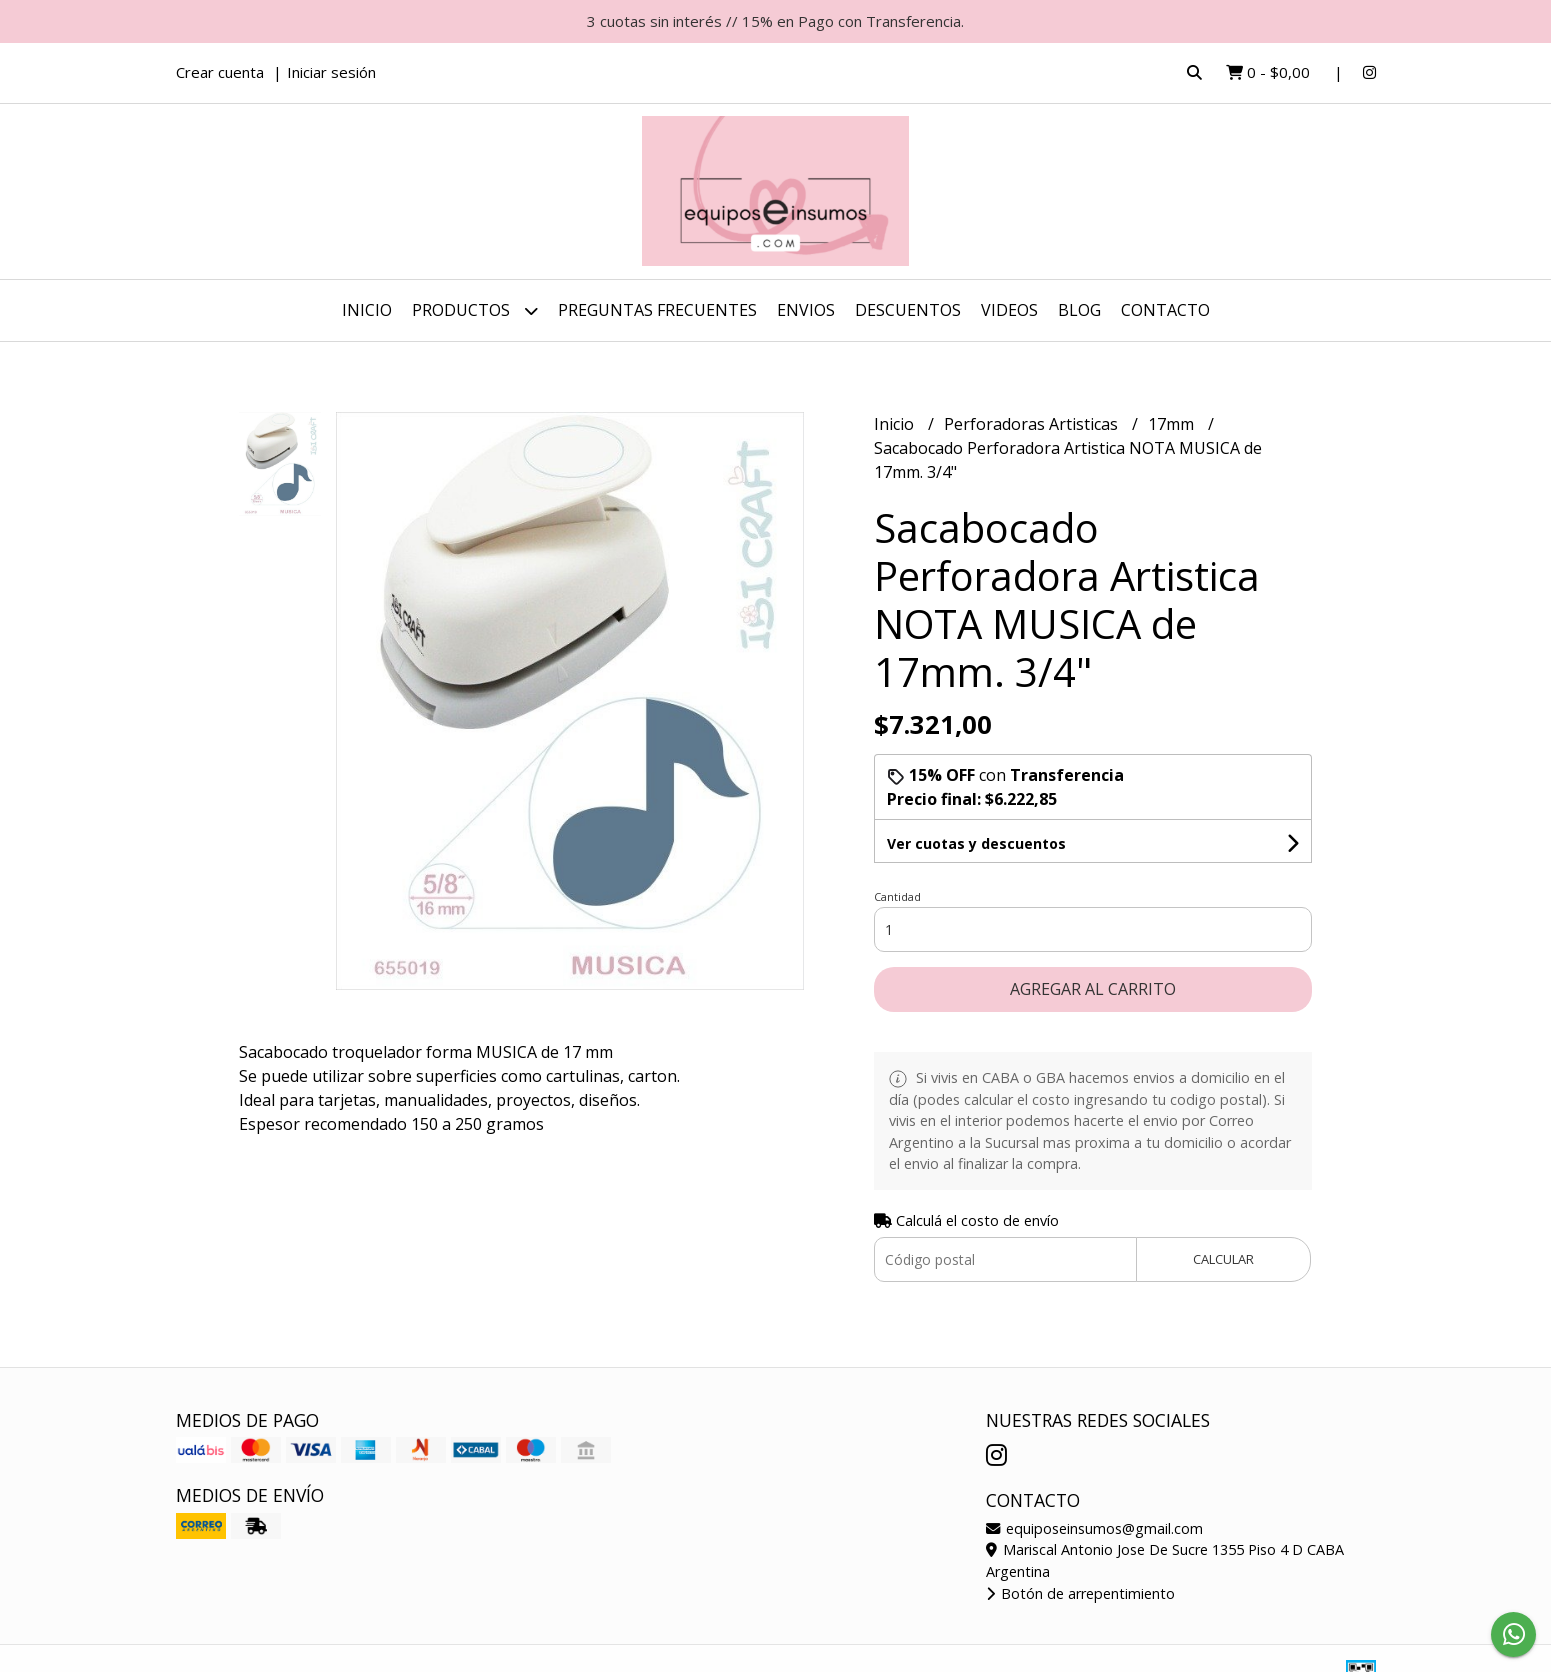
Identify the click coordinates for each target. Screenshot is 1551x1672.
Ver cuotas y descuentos (976, 843)
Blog (1079, 310)
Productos (475, 310)
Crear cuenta (220, 72)
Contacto (1165, 310)
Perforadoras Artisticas (1033, 424)
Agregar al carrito (1093, 989)
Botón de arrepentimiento (1080, 1593)
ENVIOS (806, 310)
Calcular (1223, 1259)
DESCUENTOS (908, 310)
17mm (1173, 424)
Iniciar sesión (331, 72)
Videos (1009, 310)
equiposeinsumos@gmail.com (1094, 1528)
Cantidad (897, 896)
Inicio (367, 310)
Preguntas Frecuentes (657, 310)
